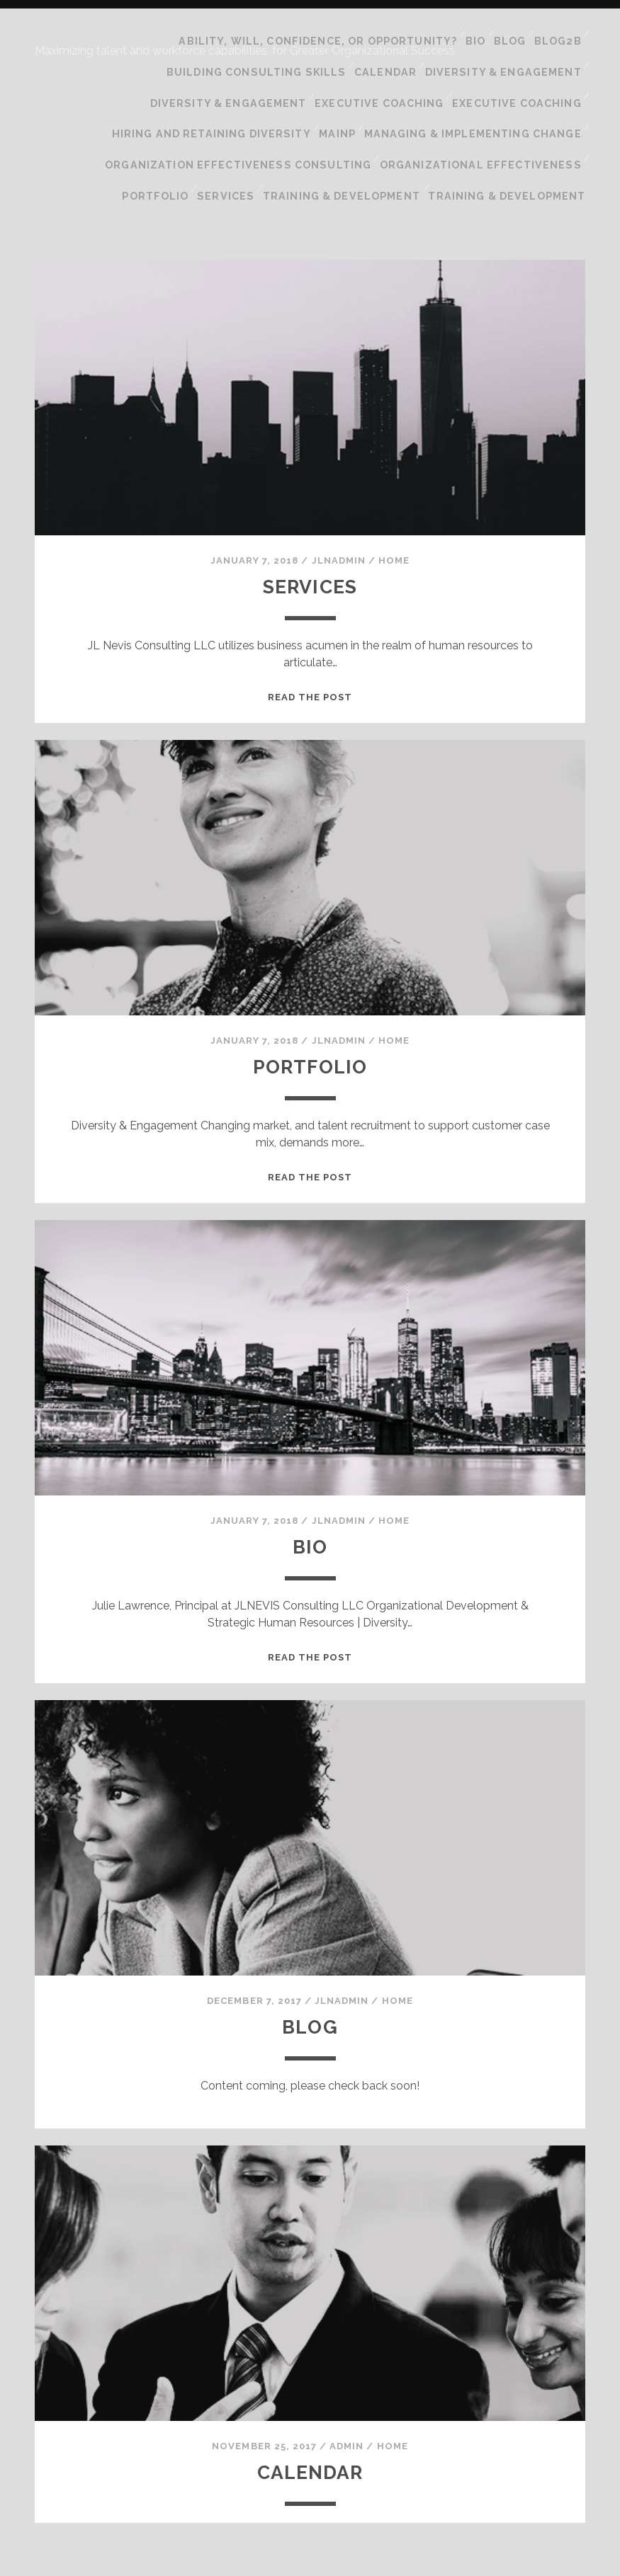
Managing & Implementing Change (478, 87)
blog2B (556, 34)
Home (394, 480)
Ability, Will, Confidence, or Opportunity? (315, 34)
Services (242, 123)
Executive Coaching (386, 69)
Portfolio (171, 123)
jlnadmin (339, 480)
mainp (349, 87)
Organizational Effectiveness (487, 105)
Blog (507, 34)
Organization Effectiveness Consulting (259, 105)
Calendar (394, 52)
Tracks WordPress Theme (250, 2560)
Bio (468, 34)
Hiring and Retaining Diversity (227, 87)
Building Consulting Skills (269, 52)
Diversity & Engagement (507, 52)
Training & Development (354, 123)
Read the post (310, 617)
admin (346, 2366)
